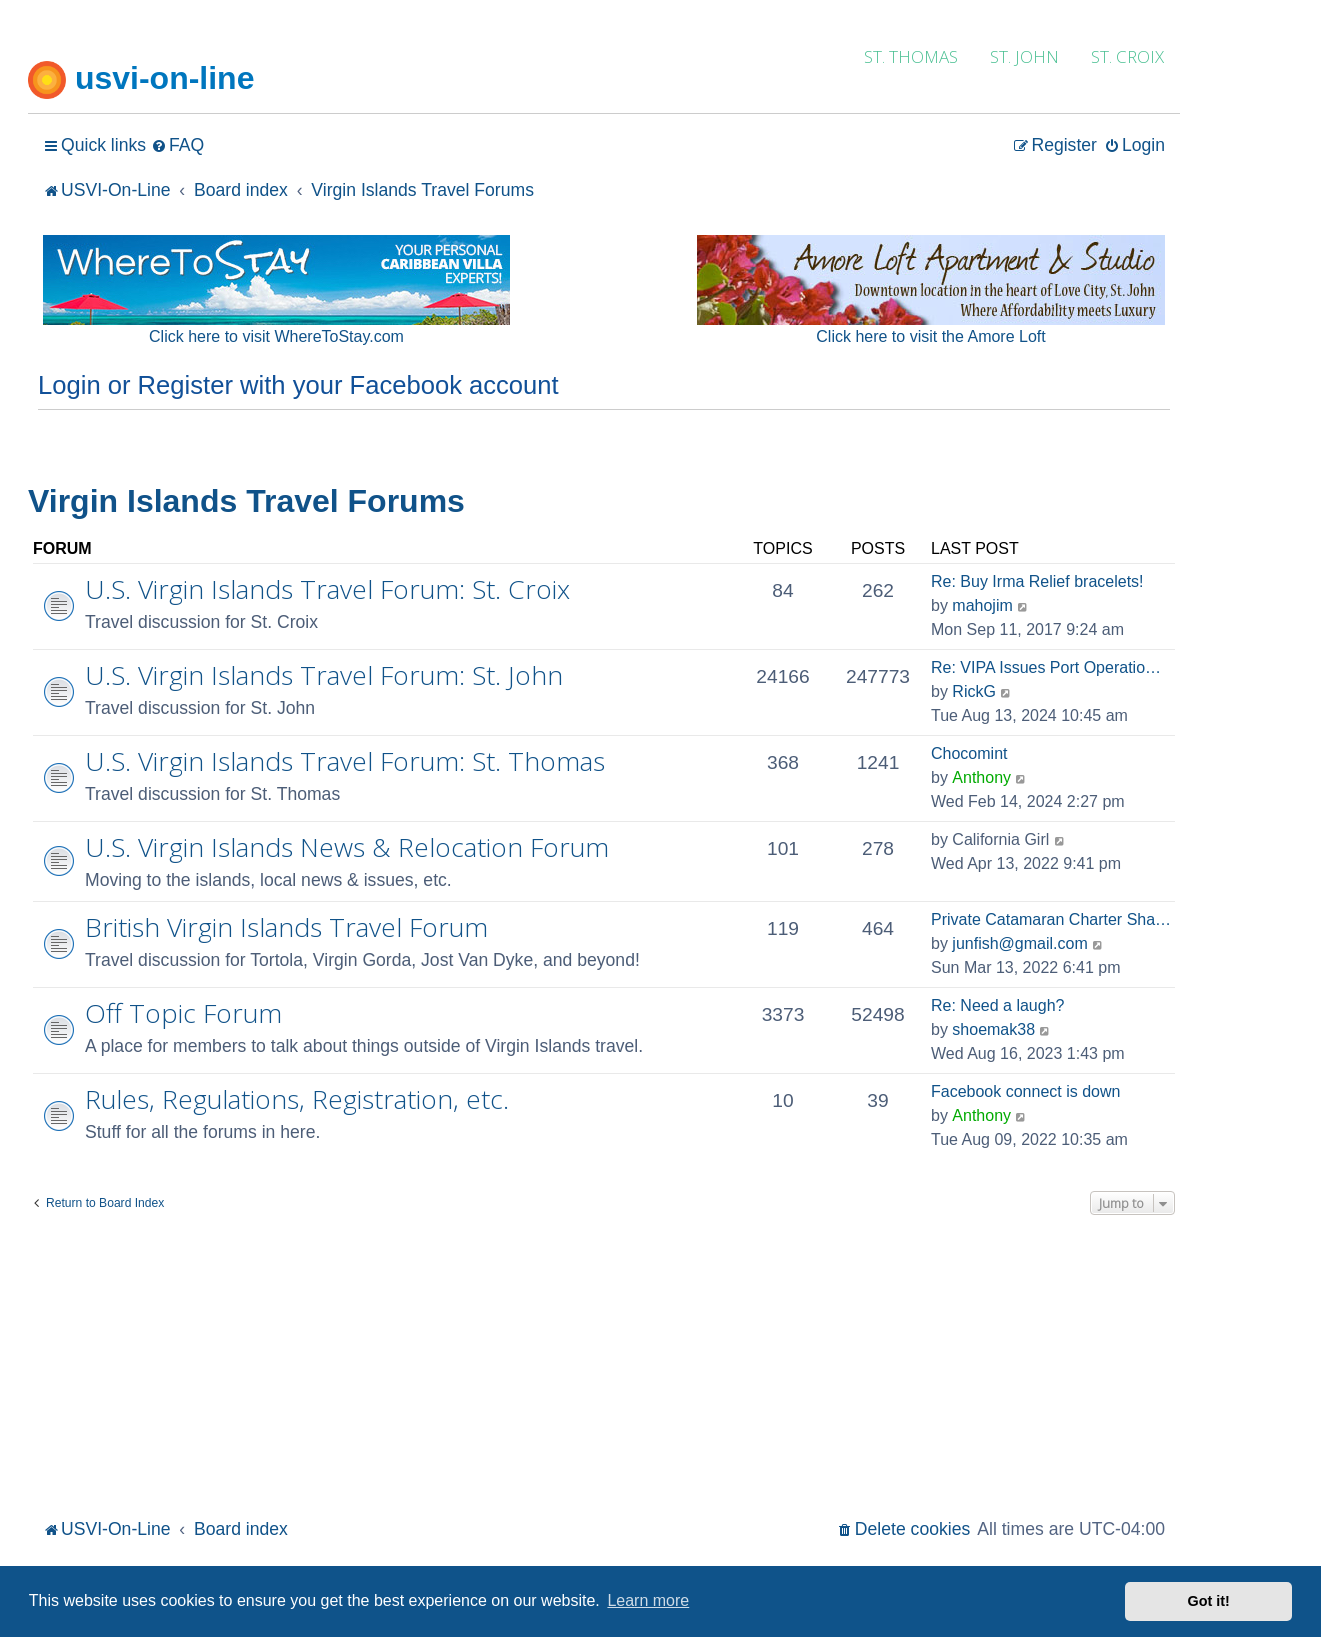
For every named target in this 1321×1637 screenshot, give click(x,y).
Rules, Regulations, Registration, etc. (297, 1099)
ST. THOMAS (911, 56)
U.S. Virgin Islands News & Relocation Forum (347, 847)
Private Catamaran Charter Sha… (1051, 919)
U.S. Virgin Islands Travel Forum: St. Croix (327, 589)
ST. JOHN (1024, 56)
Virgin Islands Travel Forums (246, 501)
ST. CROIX (1127, 56)
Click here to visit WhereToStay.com (276, 336)
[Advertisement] (604, 1364)
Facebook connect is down (1025, 1091)
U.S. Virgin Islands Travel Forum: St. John (324, 675)
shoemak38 (993, 1029)
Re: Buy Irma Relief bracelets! (1037, 581)
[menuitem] (177, 145)
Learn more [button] (648, 1600)
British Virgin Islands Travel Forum (286, 927)
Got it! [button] (1209, 1601)
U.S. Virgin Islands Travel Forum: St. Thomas (345, 761)
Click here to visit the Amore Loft (930, 336)
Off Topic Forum (183, 1013)
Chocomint (969, 753)
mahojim (982, 605)
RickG (974, 691)
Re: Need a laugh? (997, 1005)
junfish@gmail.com (1019, 943)
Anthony (981, 777)
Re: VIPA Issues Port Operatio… (1046, 667)
